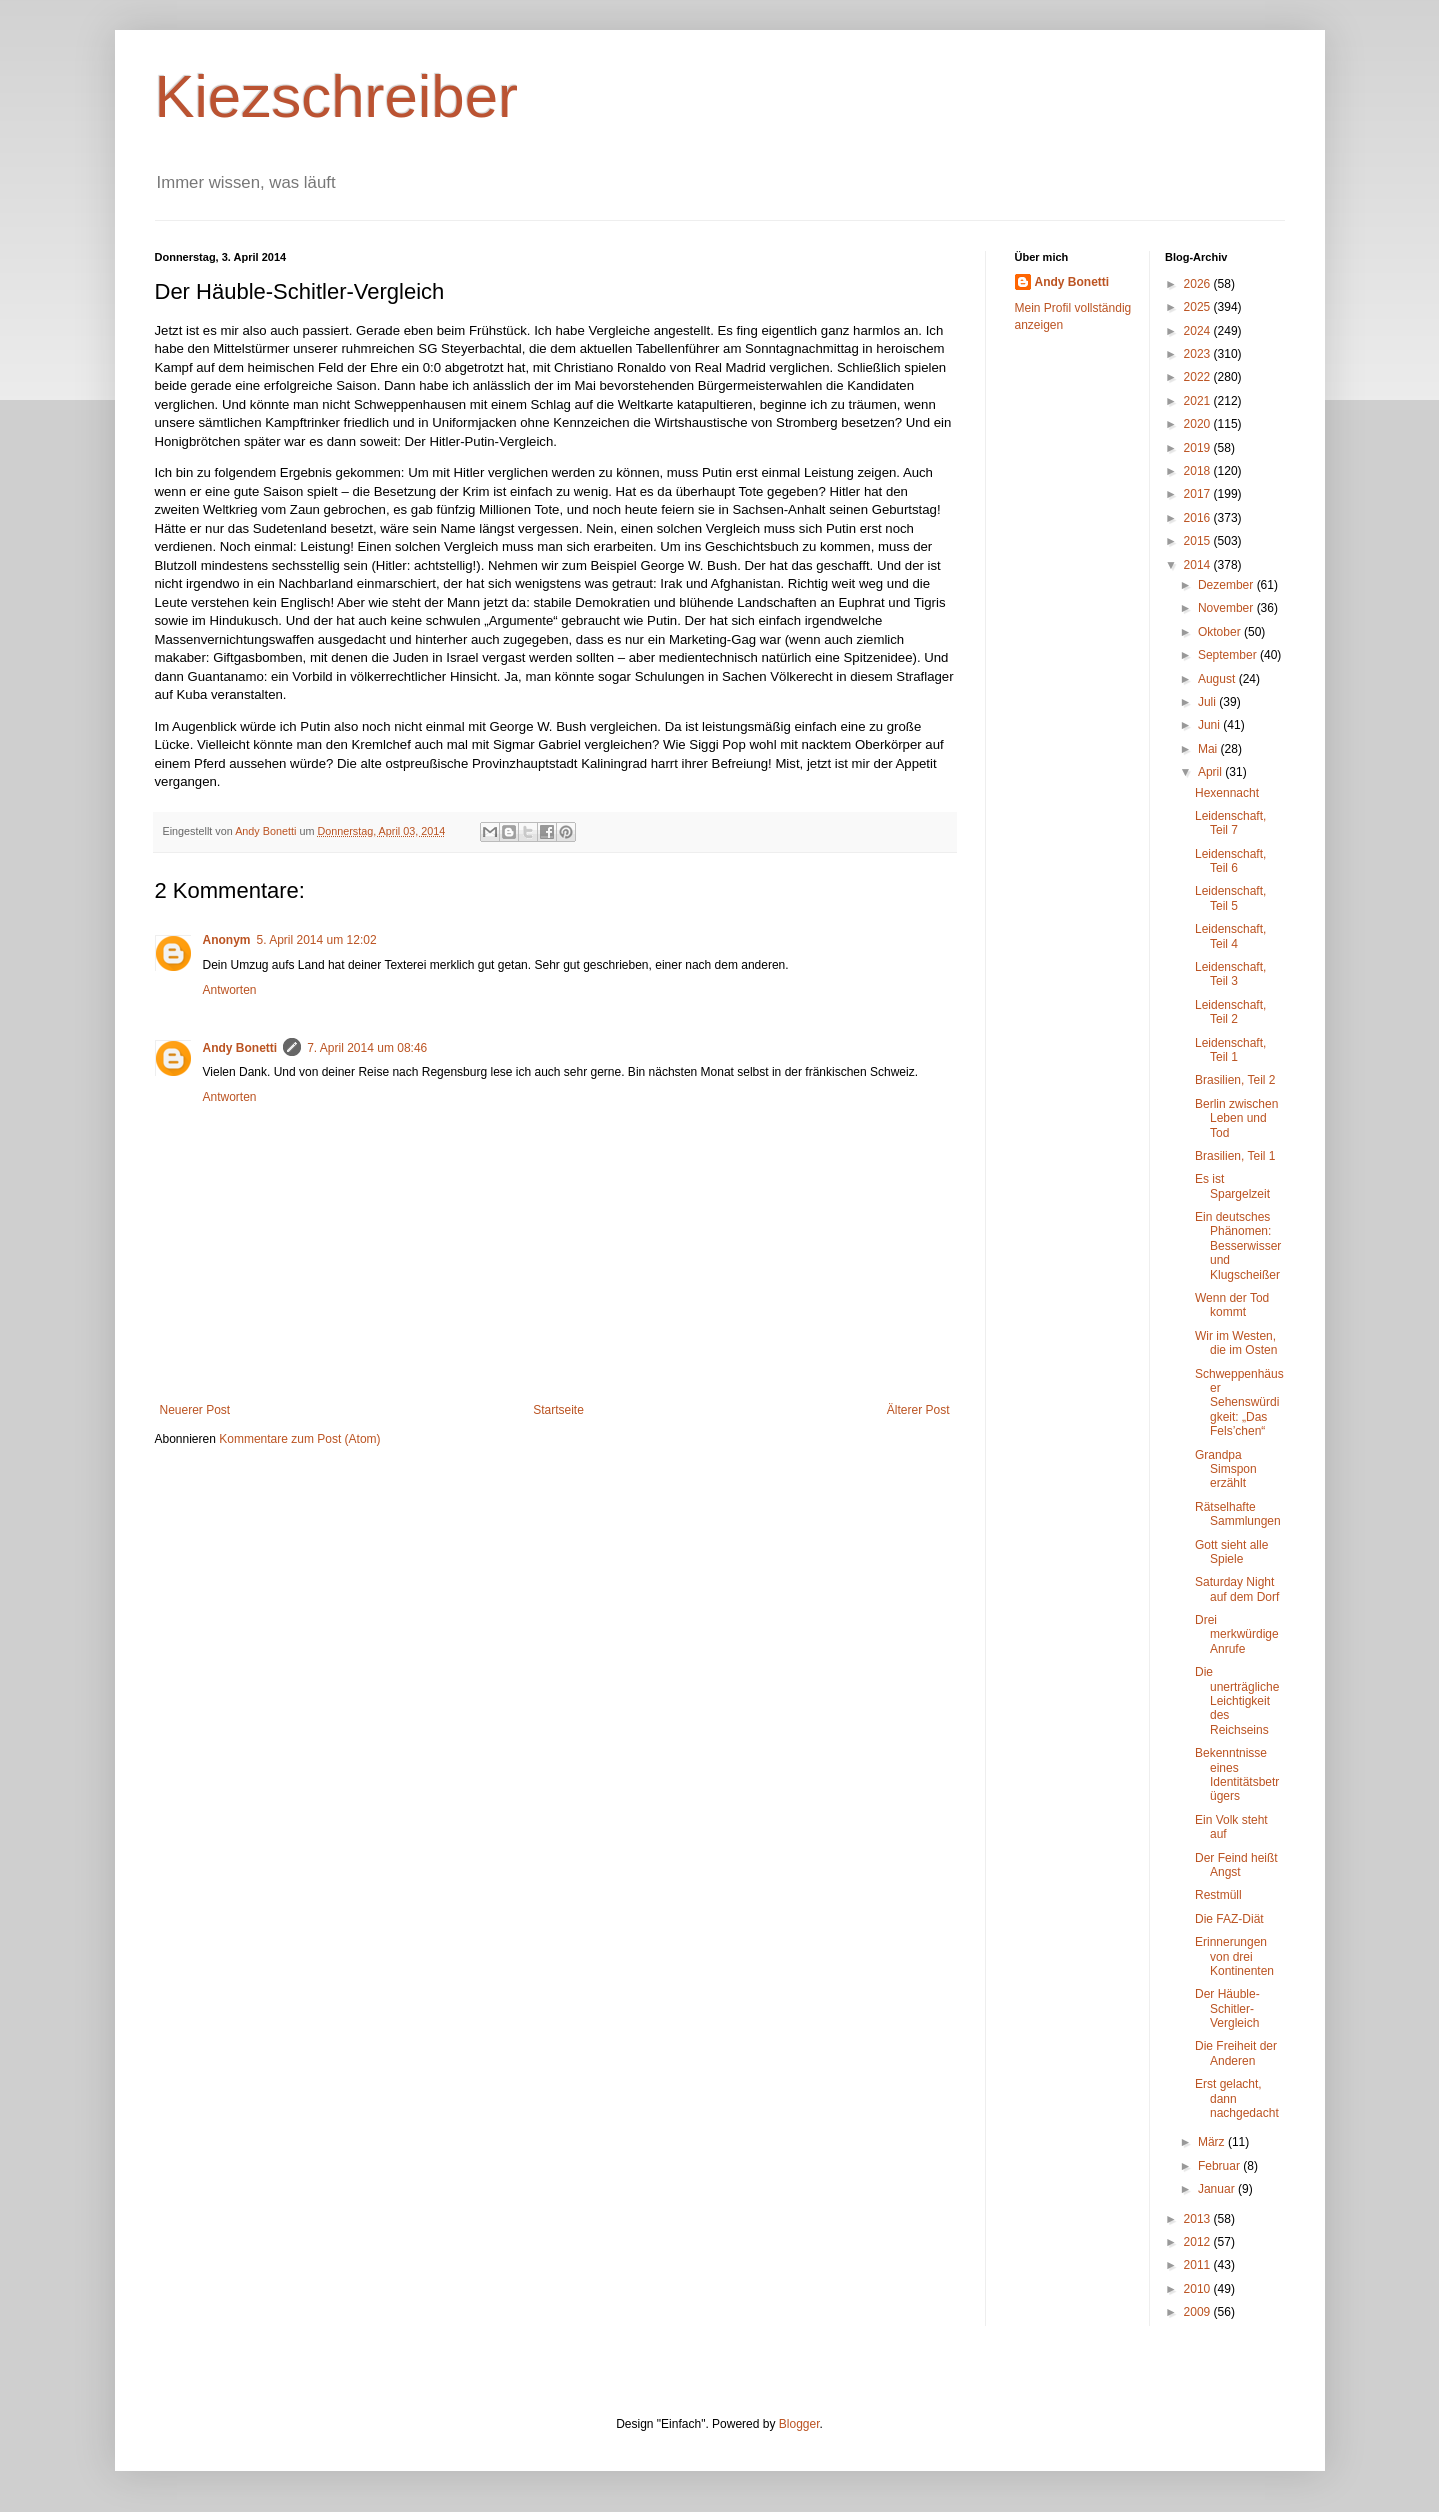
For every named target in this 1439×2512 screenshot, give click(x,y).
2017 (1199, 494)
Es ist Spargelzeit (1232, 1186)
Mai (1209, 749)
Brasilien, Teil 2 (1235, 1080)
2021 (1199, 401)
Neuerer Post (195, 1410)
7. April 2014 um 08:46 (367, 1048)
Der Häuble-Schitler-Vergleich (1227, 2008)
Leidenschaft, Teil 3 (1230, 974)
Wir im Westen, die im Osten (1236, 1343)
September (1229, 655)
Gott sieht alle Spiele (1231, 1552)
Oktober (1221, 632)
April (1211, 772)
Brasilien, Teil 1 (1235, 1156)
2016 (1199, 518)
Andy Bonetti (240, 1048)
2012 (1199, 2242)
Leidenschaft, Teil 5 (1230, 898)
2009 (1199, 2312)
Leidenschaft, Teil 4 (1230, 936)
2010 (1199, 2289)
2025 (1199, 307)
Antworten (230, 990)
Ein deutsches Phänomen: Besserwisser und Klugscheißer (1238, 1246)
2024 (1199, 331)
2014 (1199, 565)
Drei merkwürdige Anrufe (1237, 1634)
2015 (1199, 541)
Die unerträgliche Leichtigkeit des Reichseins (1237, 1701)
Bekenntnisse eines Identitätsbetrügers (1237, 1774)
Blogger (799, 2424)
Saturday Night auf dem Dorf (1237, 1589)
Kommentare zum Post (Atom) (299, 1439)
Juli (1208, 702)
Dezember (1227, 585)
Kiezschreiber (337, 96)
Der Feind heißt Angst (1236, 1865)
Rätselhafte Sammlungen (1238, 1514)
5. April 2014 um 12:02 (317, 940)
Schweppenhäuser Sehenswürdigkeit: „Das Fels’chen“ (1239, 1403)
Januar (1218, 2189)
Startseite (558, 1410)
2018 (1199, 471)
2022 (1199, 377)
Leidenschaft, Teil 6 (1230, 861)
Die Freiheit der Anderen (1236, 2053)
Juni (1210, 725)
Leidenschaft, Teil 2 (1230, 1012)
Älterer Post (918, 1410)
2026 (1199, 284)
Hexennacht (1227, 793)
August (1218, 679)
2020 (1199, 424)
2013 (1199, 2219)
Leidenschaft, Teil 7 (1230, 823)
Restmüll (1218, 1895)
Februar (1220, 2166)
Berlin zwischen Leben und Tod (1236, 1118)
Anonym (227, 940)
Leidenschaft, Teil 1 (1230, 1050)
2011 (1199, 2265)
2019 (1199, 448)
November (1227, 608)
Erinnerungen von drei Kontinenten (1234, 1956)
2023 (1199, 354)
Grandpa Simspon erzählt (1226, 1469)
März (1213, 2142)
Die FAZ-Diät (1229, 1919)
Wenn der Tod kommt (1232, 1305)
